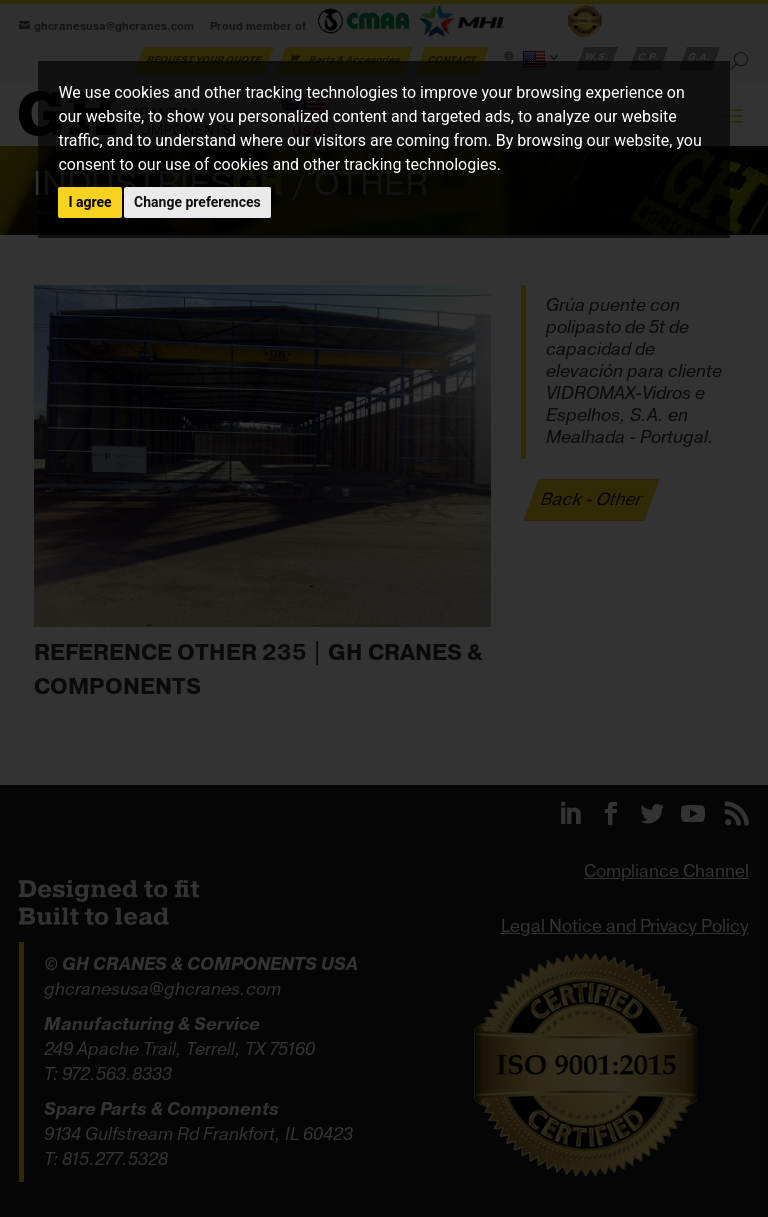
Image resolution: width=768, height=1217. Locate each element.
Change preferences (197, 202)
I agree (89, 202)
